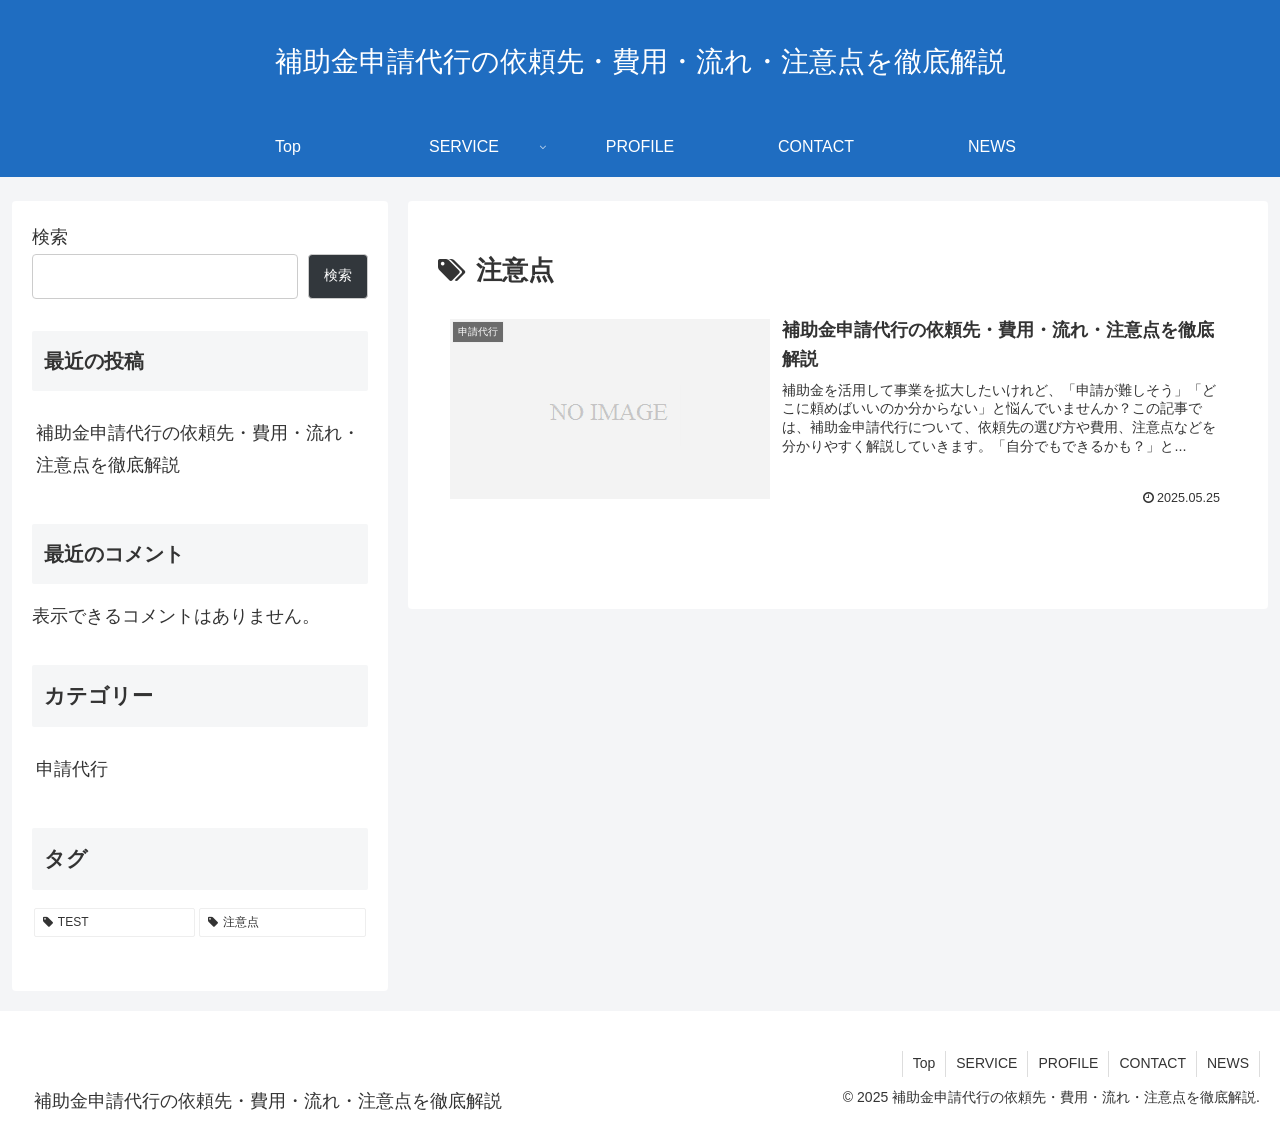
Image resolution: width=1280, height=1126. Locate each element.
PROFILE (1068, 1063)
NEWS (1228, 1063)
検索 (50, 237)
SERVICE (986, 1063)
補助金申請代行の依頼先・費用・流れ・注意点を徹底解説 (198, 449)
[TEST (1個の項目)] (114, 923)
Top (924, 1063)
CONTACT (1152, 1063)
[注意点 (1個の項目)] (282, 923)
